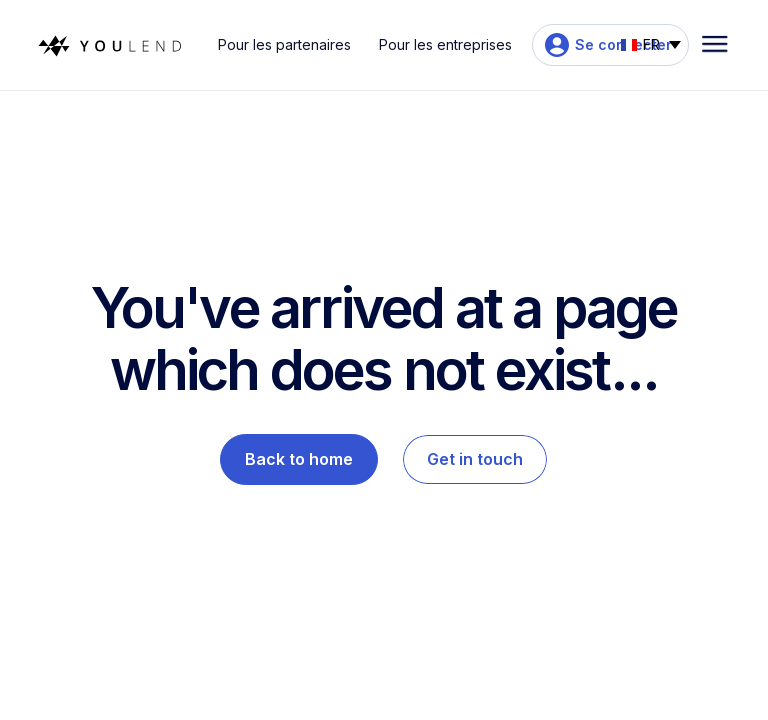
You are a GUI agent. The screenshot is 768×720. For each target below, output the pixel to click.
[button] (651, 42)
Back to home (299, 459)
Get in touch (475, 459)
